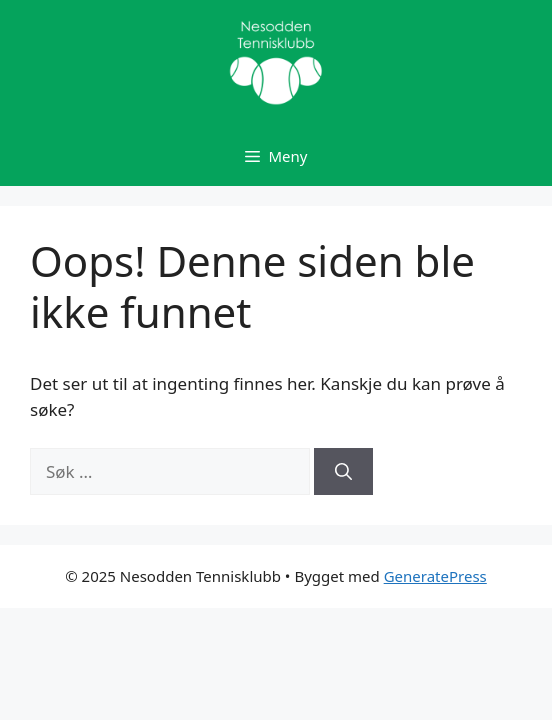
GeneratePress (435, 576)
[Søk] (343, 472)
